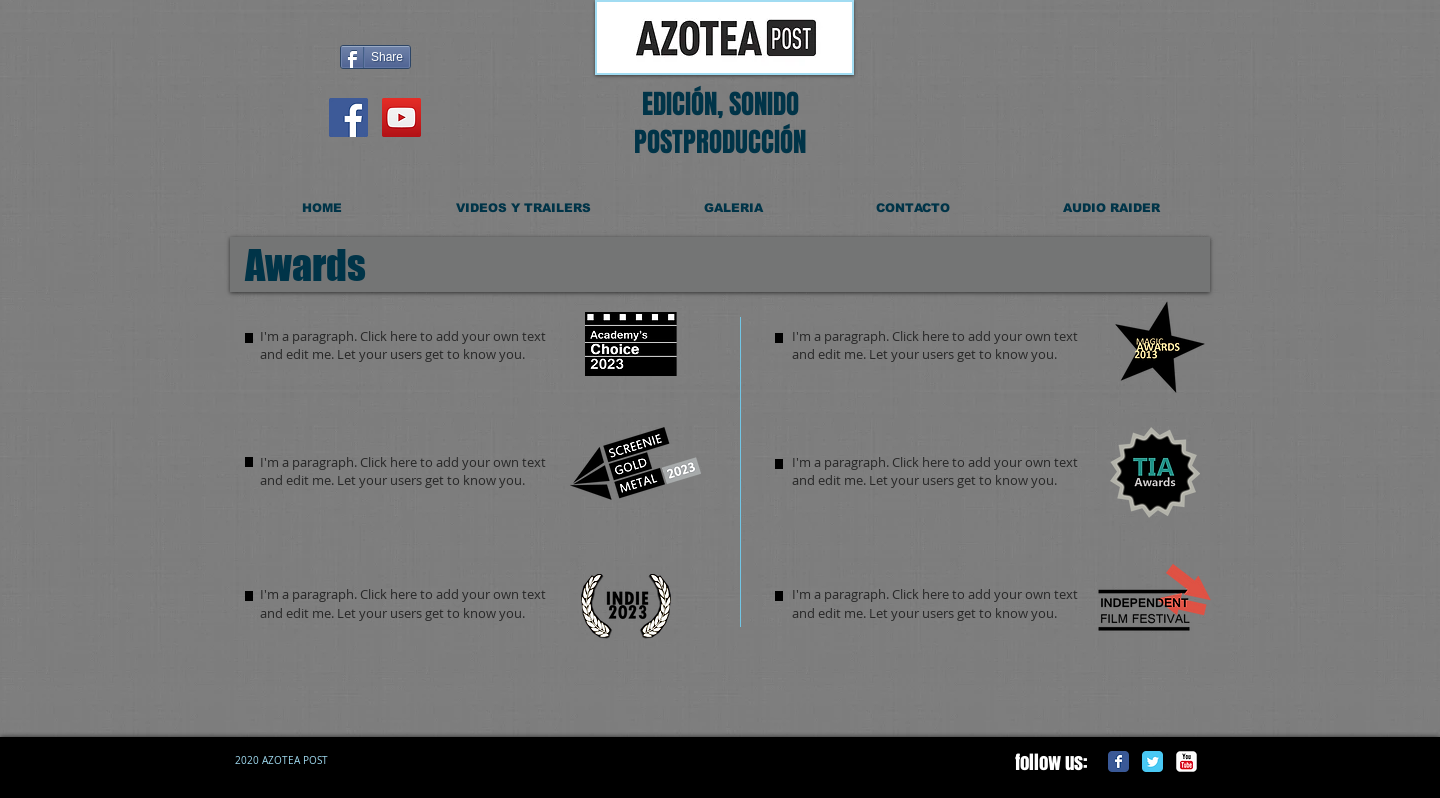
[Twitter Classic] (1152, 761)
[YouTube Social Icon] (401, 117)
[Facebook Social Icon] (348, 117)
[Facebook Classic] (1118, 761)
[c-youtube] (1186, 761)
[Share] (375, 57)
